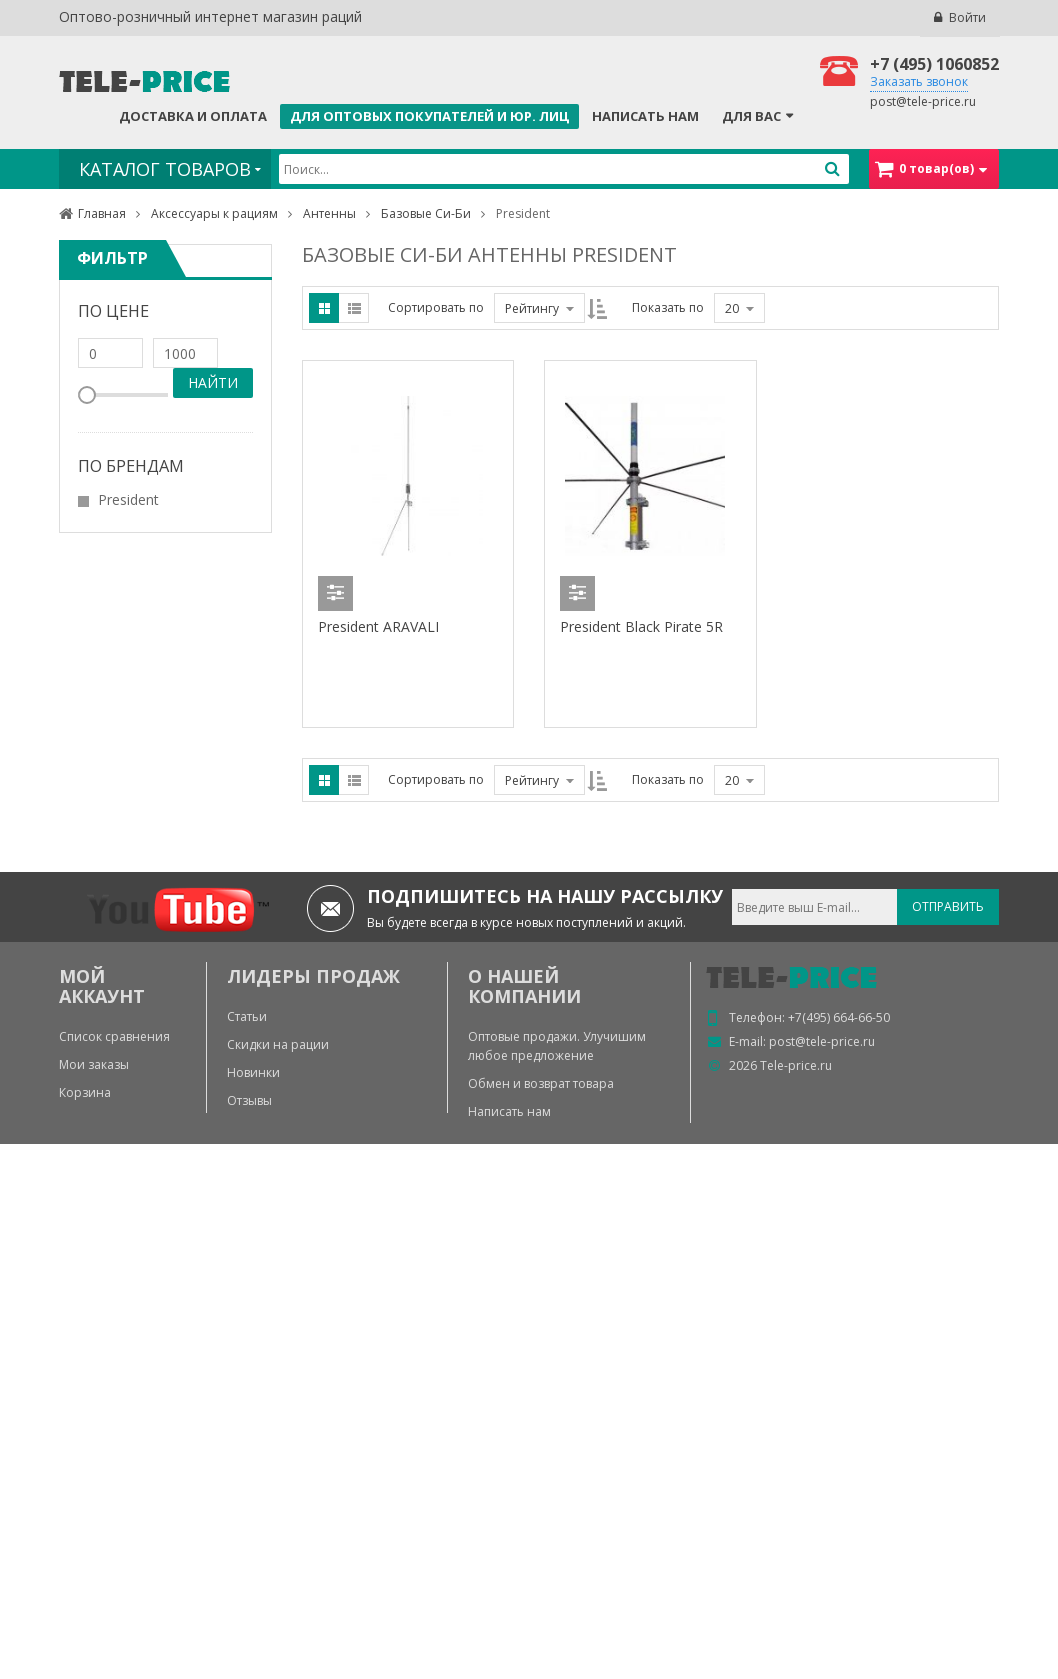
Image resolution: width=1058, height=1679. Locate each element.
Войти (967, 17)
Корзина (85, 1092)
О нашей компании (524, 986)
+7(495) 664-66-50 (839, 1017)
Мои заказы (94, 1064)
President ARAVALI (378, 626)
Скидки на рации (278, 1044)
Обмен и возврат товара (541, 1083)
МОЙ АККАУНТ (102, 986)
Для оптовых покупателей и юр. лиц (429, 116)
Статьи (247, 1016)
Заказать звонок (919, 81)
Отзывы (249, 1100)
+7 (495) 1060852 (934, 64)
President (128, 499)
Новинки (253, 1072)
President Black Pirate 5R (641, 626)
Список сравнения (114, 1036)
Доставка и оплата (193, 116)
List (354, 308)
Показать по (668, 307)
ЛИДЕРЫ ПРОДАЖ (313, 976)
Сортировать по (436, 307)
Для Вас (751, 116)
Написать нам (645, 116)
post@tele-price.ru (923, 101)
